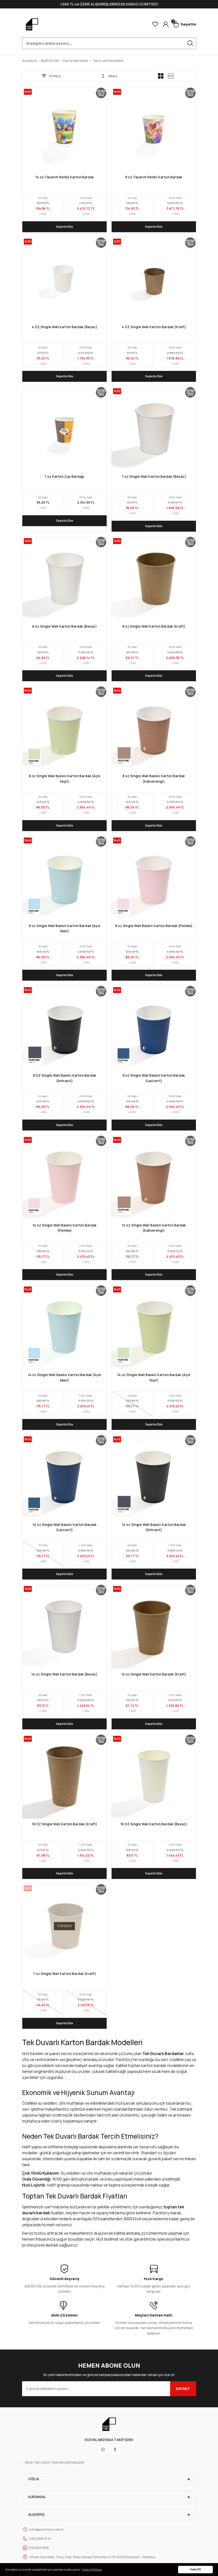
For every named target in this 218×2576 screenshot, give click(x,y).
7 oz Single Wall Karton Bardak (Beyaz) (154, 476)
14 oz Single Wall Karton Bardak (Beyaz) (64, 1674)
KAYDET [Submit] (183, 2388)
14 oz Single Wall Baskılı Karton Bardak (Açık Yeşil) (153, 1378)
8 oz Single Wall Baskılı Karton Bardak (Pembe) (153, 926)
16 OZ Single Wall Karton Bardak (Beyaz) (153, 1824)
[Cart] (184, 24)
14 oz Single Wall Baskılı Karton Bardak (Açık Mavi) (64, 1378)
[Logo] (32, 24)
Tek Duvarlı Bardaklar (108, 61)
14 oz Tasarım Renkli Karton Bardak (64, 177)
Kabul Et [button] (195, 2569)
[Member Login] (166, 24)
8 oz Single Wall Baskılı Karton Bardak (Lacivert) (154, 1078)
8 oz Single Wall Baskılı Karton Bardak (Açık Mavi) (64, 929)
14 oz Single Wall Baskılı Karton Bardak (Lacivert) (64, 1527)
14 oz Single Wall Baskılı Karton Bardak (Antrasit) (154, 1527)
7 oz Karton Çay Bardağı (64, 476)
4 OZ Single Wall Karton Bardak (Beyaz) (64, 327)
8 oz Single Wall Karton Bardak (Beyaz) (64, 626)
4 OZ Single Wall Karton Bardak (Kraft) (154, 327)
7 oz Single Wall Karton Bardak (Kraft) (64, 1973)
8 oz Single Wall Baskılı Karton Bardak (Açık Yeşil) (64, 779)
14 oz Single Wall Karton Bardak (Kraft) (153, 1674)
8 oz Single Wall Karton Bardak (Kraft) (153, 626)
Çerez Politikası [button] (92, 2569)
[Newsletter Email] (109, 2388)
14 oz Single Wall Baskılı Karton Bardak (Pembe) (64, 1228)
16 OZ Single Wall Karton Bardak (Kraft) (64, 1824)
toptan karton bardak (147, 2065)
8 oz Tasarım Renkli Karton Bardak (153, 177)
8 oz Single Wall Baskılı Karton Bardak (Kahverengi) (154, 779)
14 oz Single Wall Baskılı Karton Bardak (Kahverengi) (154, 1228)
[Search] (109, 43)
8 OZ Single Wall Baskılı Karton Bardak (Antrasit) (64, 1078)
